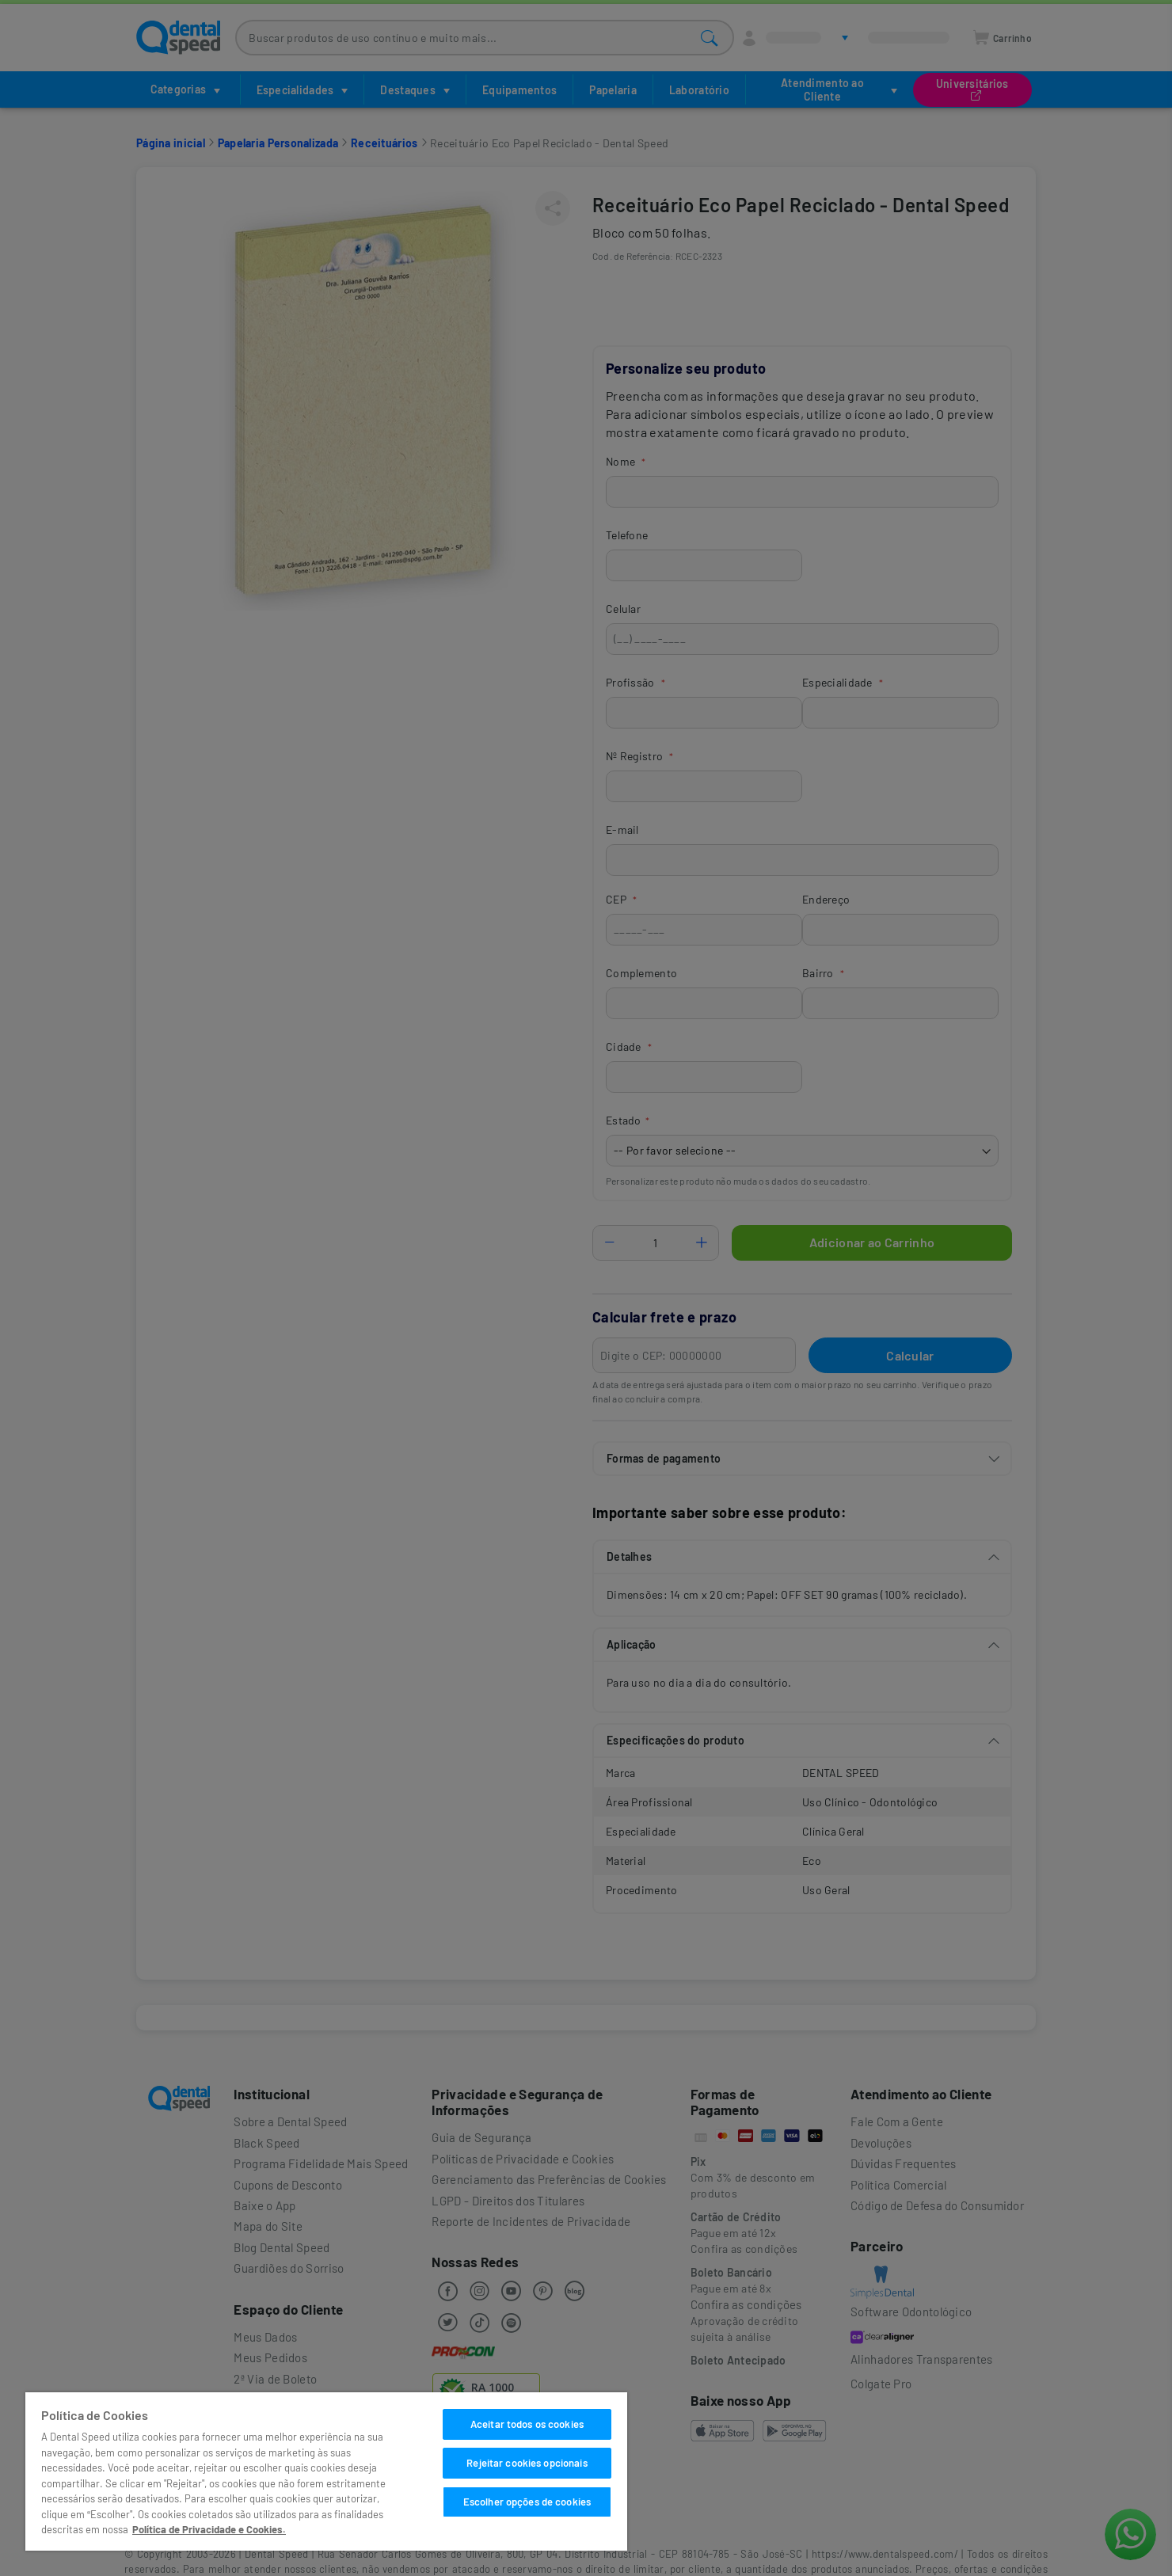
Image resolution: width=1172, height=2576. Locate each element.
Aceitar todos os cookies (527, 2424)
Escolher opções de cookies (527, 2501)
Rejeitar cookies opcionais (526, 2462)
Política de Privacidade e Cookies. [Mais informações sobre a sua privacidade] (209, 2529)
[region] (326, 2471)
